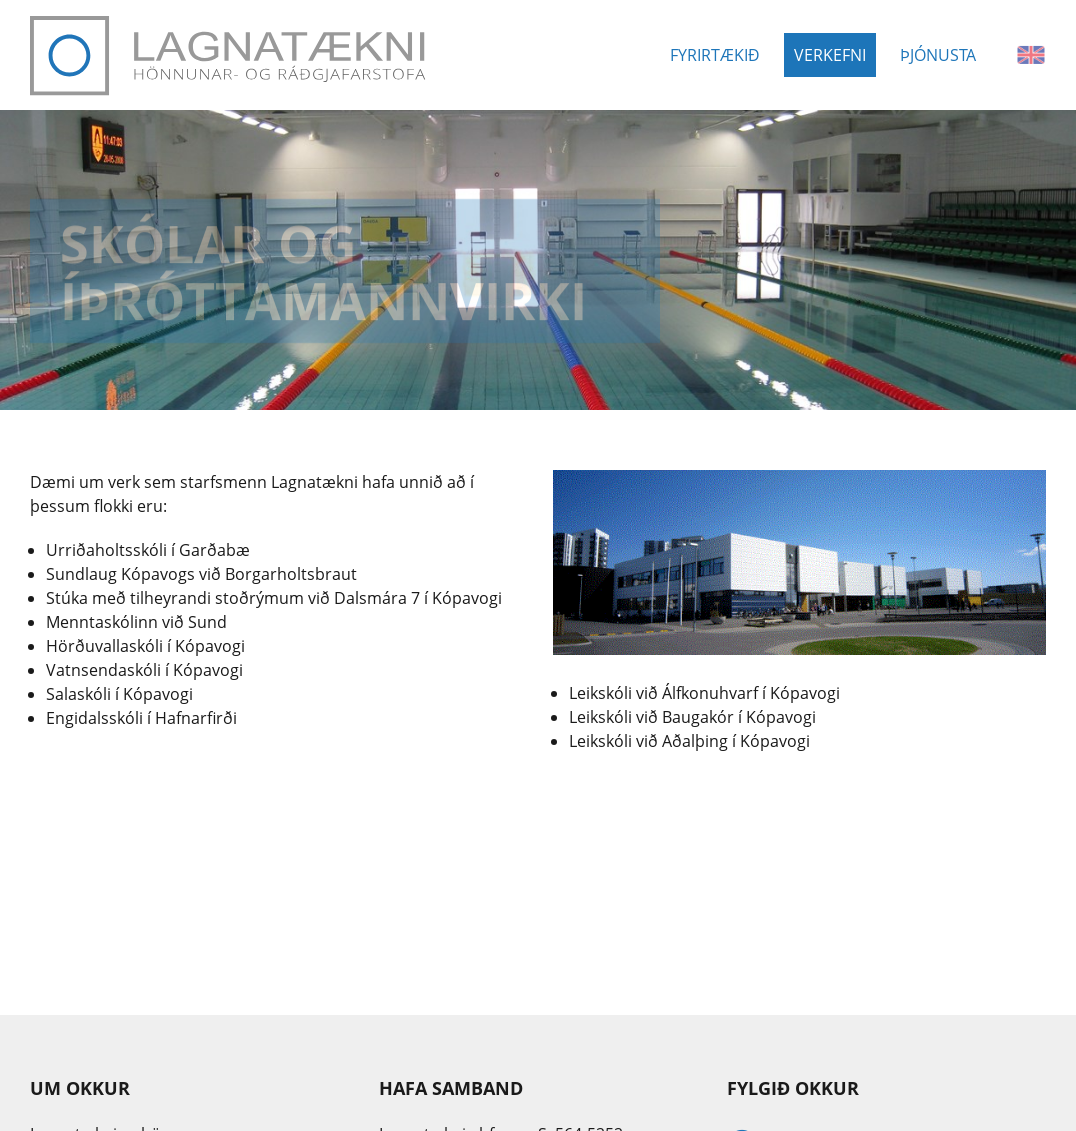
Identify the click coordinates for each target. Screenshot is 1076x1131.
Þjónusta (938, 55)
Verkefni (830, 55)
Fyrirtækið (715, 55)
